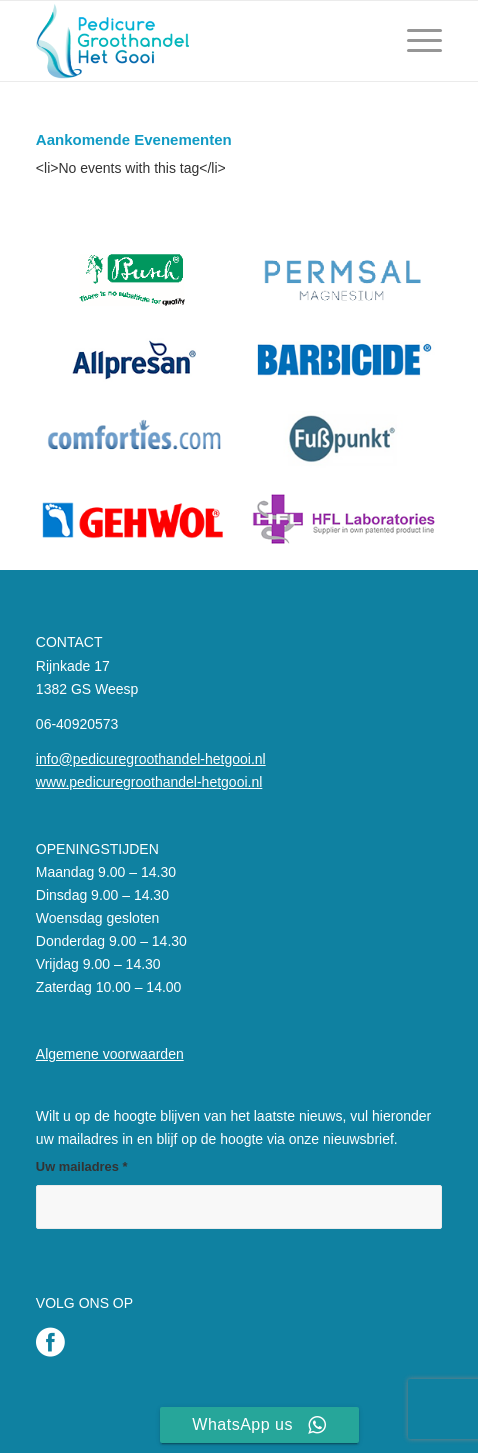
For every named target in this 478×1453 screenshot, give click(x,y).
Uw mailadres (82, 1166)
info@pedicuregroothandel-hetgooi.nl (151, 759)
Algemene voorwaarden (110, 1054)
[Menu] (414, 41)
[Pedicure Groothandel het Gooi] (198, 41)
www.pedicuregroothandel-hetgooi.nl (149, 782)
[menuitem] (414, 41)
